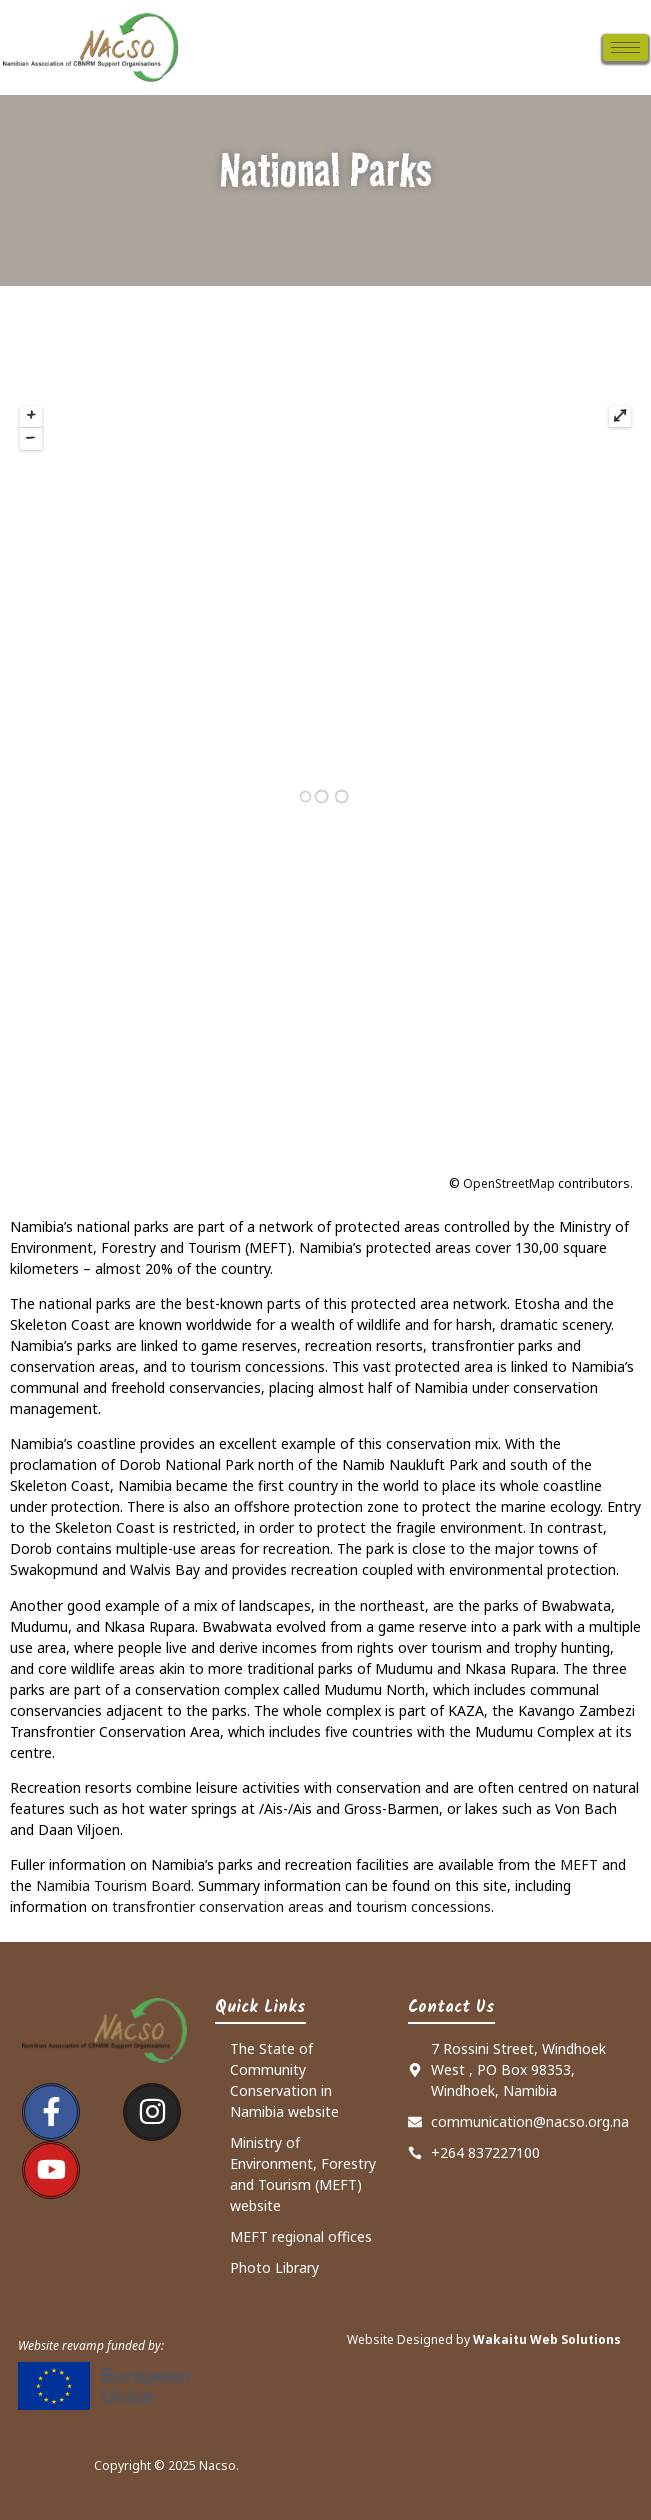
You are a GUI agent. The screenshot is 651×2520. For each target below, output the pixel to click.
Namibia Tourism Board (113, 1885)
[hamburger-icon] (625, 47)
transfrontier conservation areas (218, 1906)
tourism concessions (423, 1906)
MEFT (579, 1864)
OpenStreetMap (509, 1183)
